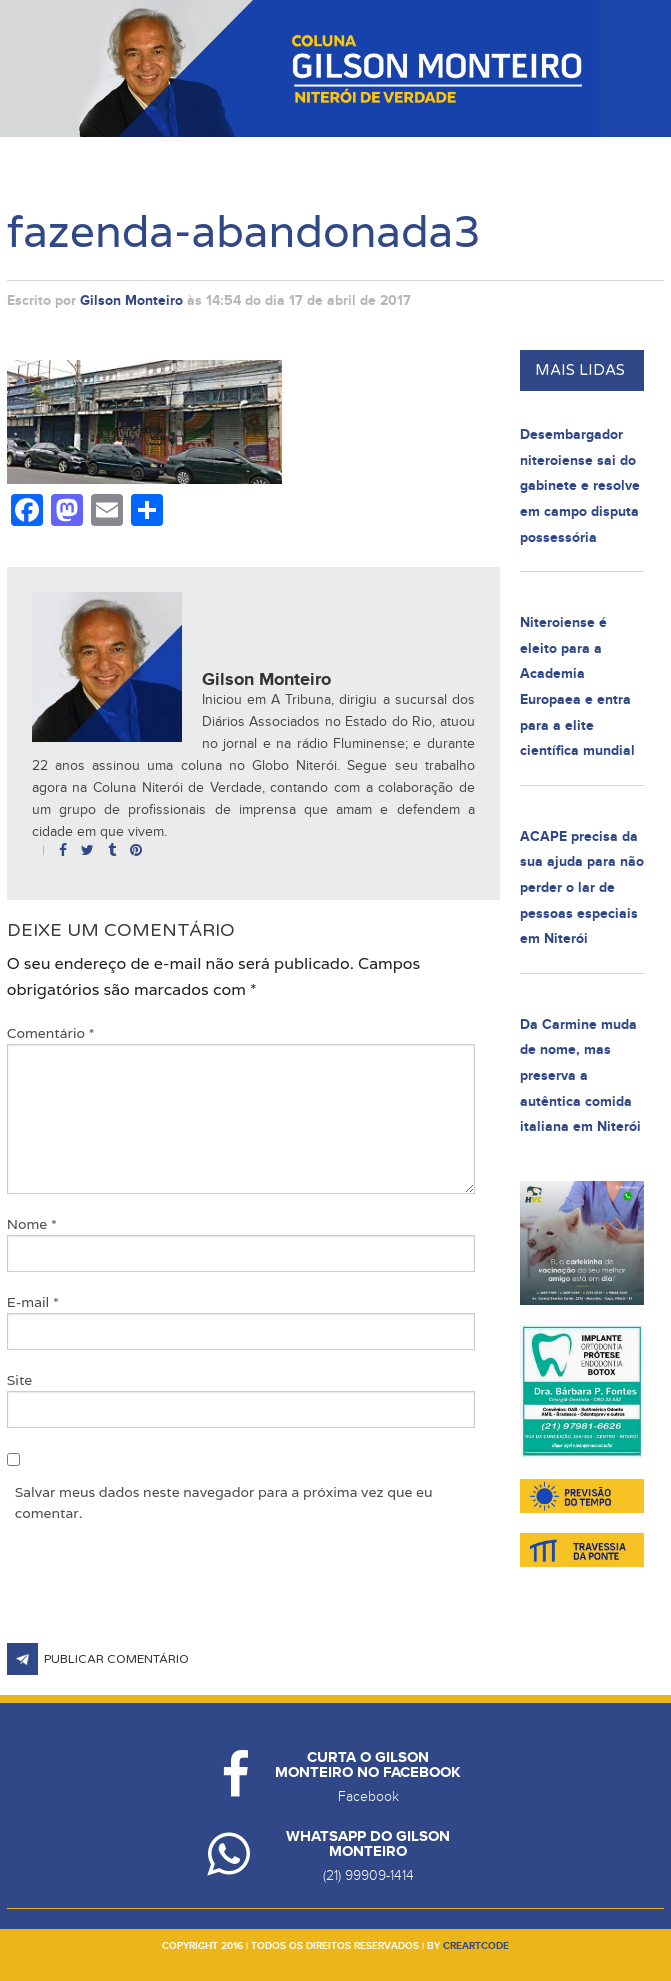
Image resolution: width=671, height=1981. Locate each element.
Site (20, 1380)
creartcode (476, 1946)
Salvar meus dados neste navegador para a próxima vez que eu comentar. (224, 1502)
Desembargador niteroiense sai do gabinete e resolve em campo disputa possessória (580, 485)
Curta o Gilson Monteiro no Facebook (368, 1765)
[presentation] (159, 1594)
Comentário (51, 1033)
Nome (32, 1224)
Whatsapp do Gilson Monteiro (368, 1844)
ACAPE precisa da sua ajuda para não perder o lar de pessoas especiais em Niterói (582, 887)
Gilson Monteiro (131, 300)
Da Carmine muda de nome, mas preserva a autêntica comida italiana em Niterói (580, 1075)
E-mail (33, 1302)
